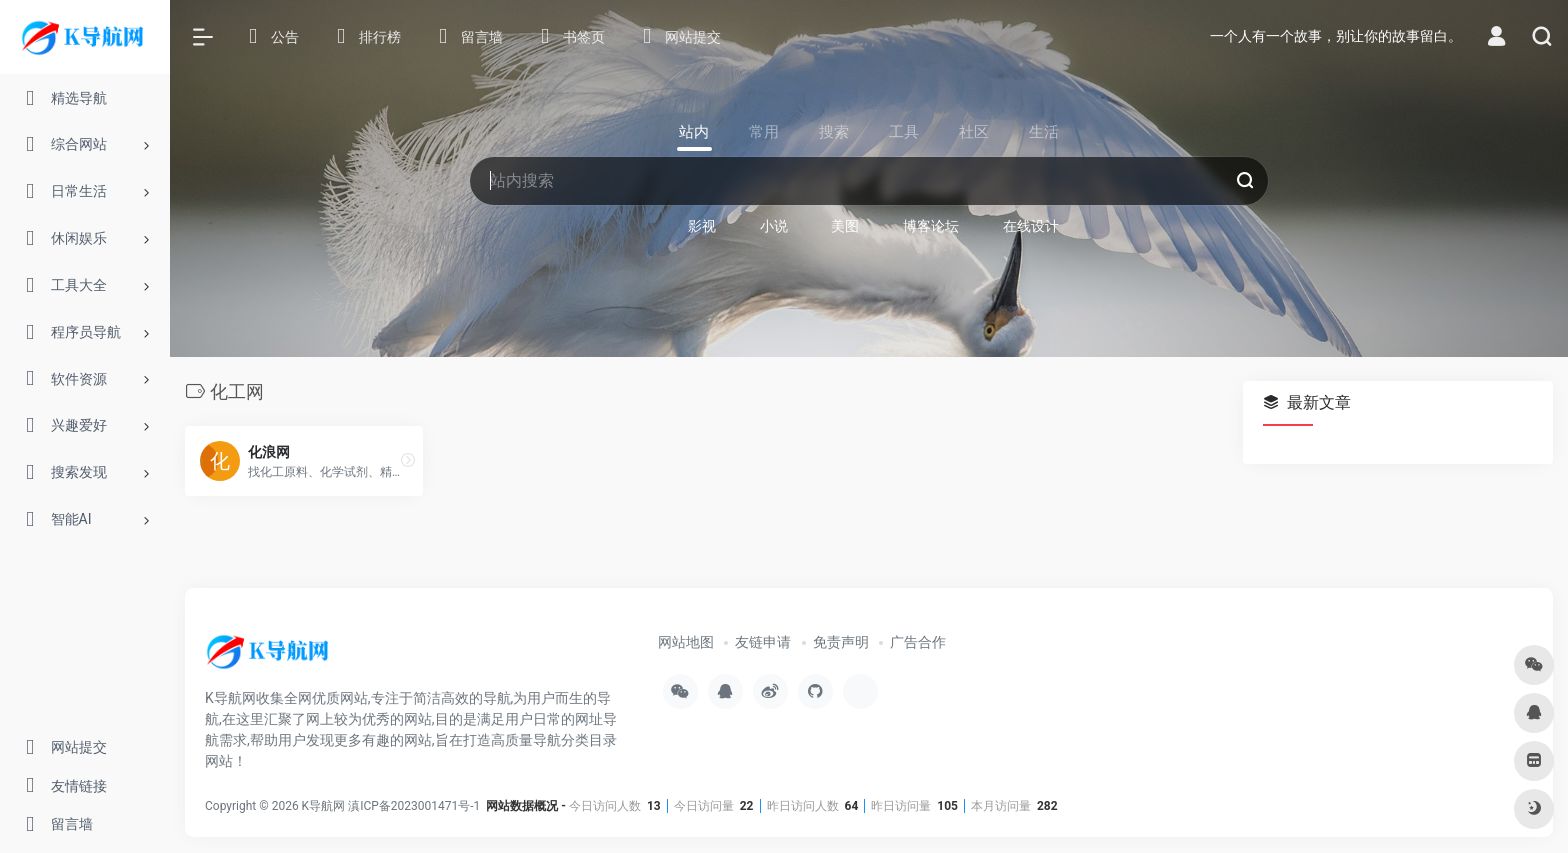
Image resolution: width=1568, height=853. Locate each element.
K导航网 (324, 806)
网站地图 (686, 642)
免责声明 (841, 642)
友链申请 (763, 642)
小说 (774, 226)
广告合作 (918, 642)
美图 (845, 226)
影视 (702, 226)
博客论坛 (931, 226)
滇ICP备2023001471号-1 (415, 806)
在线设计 (1031, 226)
